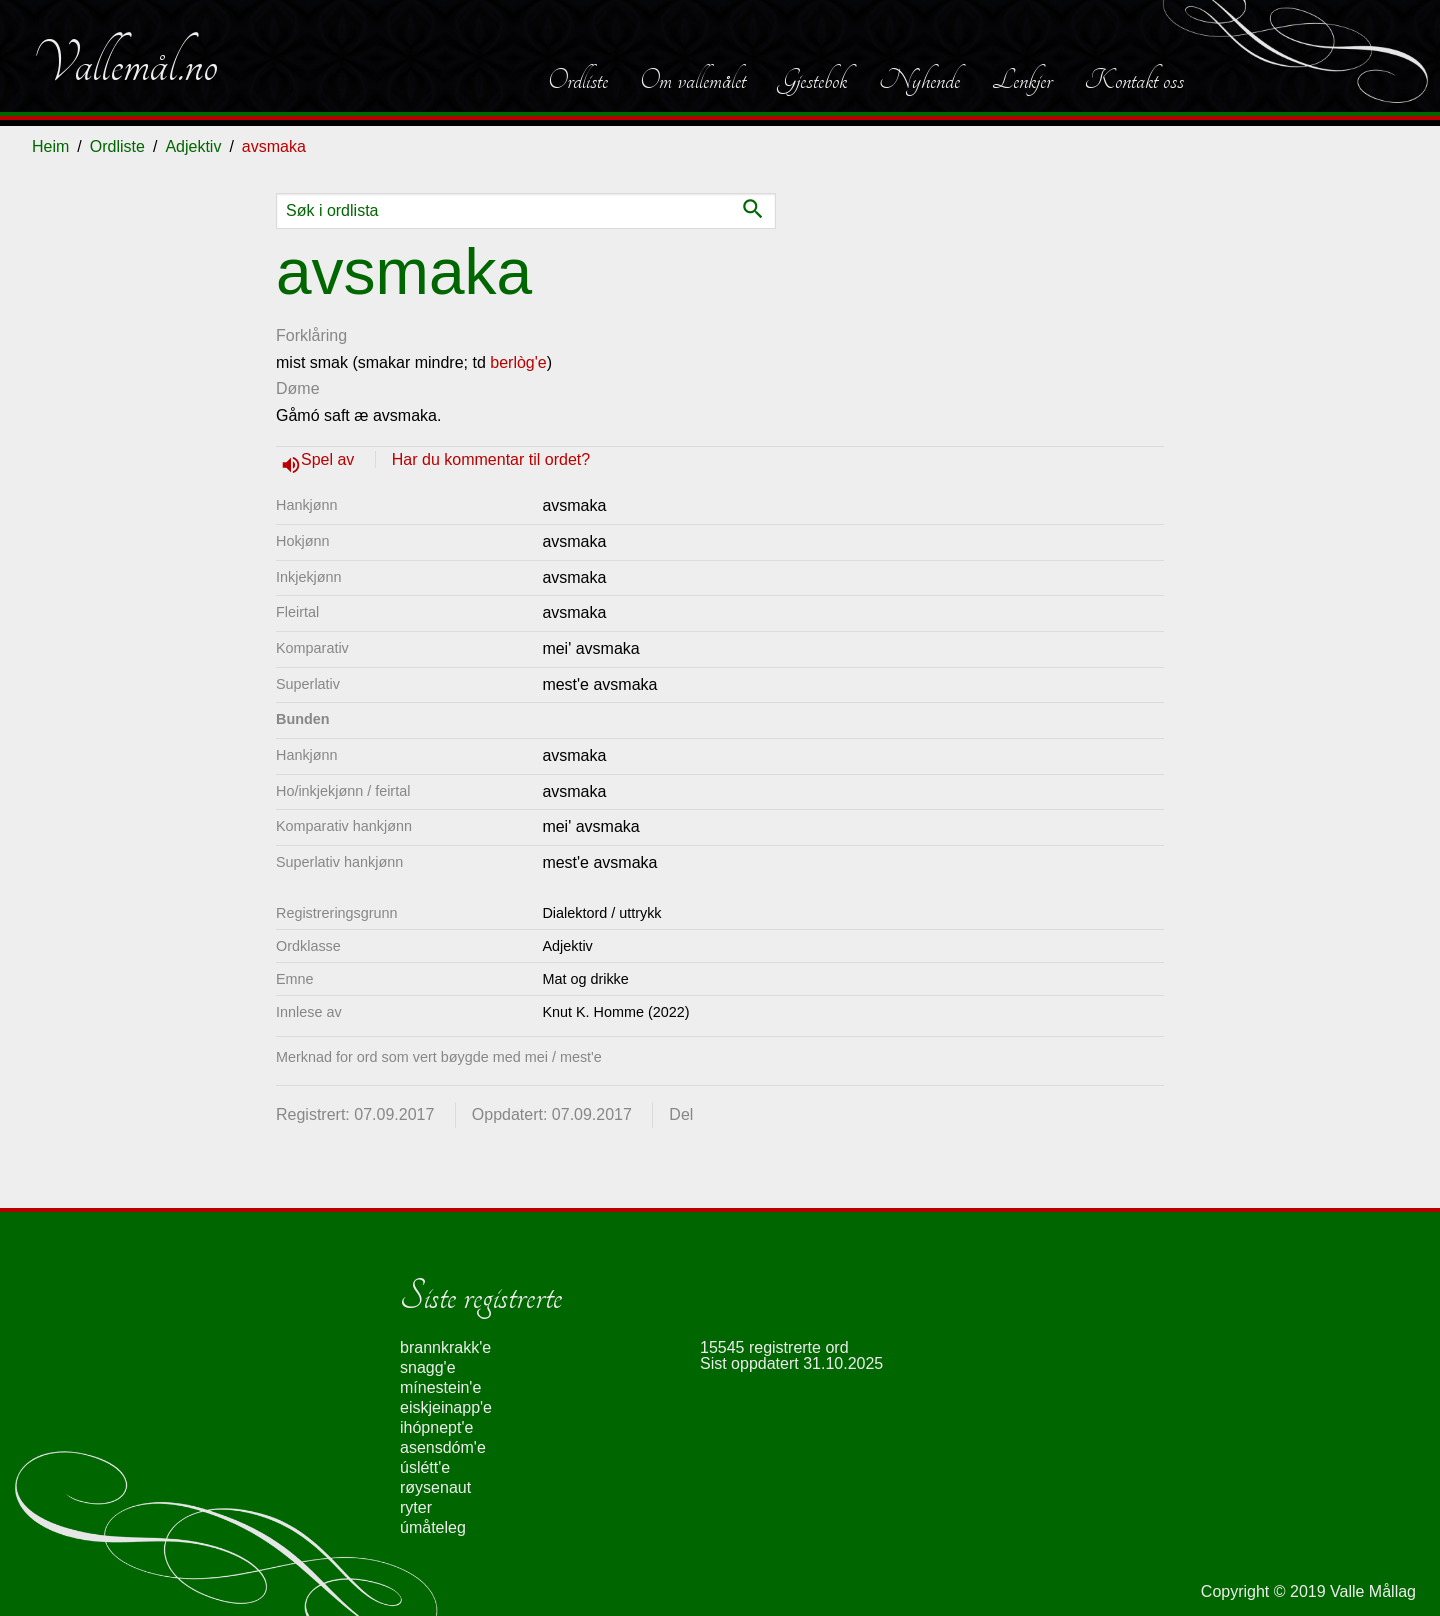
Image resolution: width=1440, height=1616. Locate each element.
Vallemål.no (125, 64)
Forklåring (311, 335)
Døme (298, 388)
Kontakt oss (1134, 80)
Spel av (330, 459)
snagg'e (428, 1367)
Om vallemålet (693, 80)
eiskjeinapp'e (446, 1407)
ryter (416, 1507)
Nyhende (919, 80)
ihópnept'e (436, 1427)
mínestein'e (440, 1387)
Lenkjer (1022, 80)
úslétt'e (425, 1467)
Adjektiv (193, 146)
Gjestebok (812, 80)
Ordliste (578, 80)
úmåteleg (433, 1527)
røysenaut (435, 1487)
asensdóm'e (443, 1447)
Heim (50, 146)
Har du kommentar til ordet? (491, 459)
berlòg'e (518, 362)
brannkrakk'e (445, 1347)
